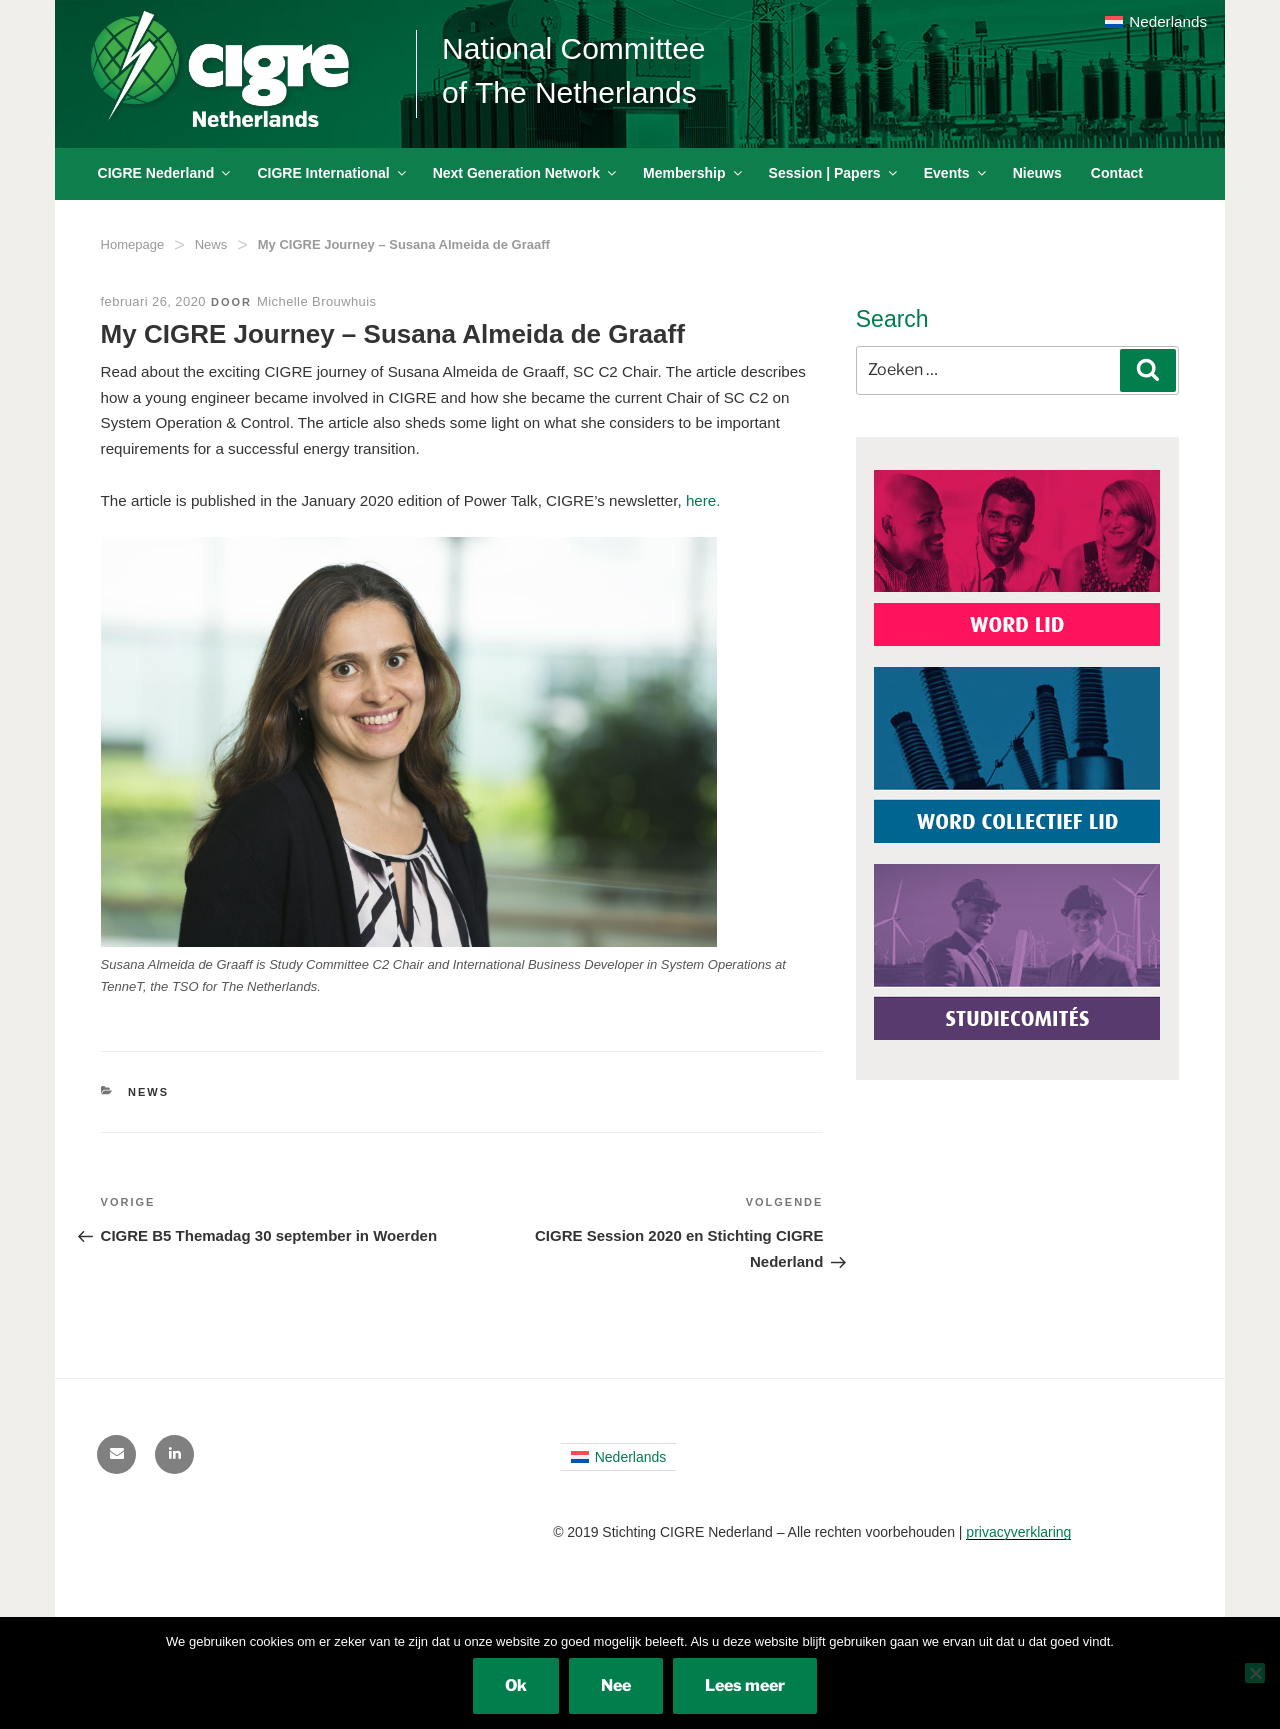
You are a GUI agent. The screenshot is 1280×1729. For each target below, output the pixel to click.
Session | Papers (834, 173)
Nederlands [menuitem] (1168, 21)
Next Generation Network (526, 173)
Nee (616, 1685)
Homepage (133, 244)
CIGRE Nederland (166, 173)
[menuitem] (1156, 22)
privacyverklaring (1018, 1532)
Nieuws (1037, 173)
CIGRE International (332, 173)
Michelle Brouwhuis (316, 301)
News (211, 244)
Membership (693, 173)
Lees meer (745, 1685)
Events (956, 173)
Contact (1117, 173)
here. (703, 500)
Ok (516, 1685)
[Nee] (1255, 1673)
